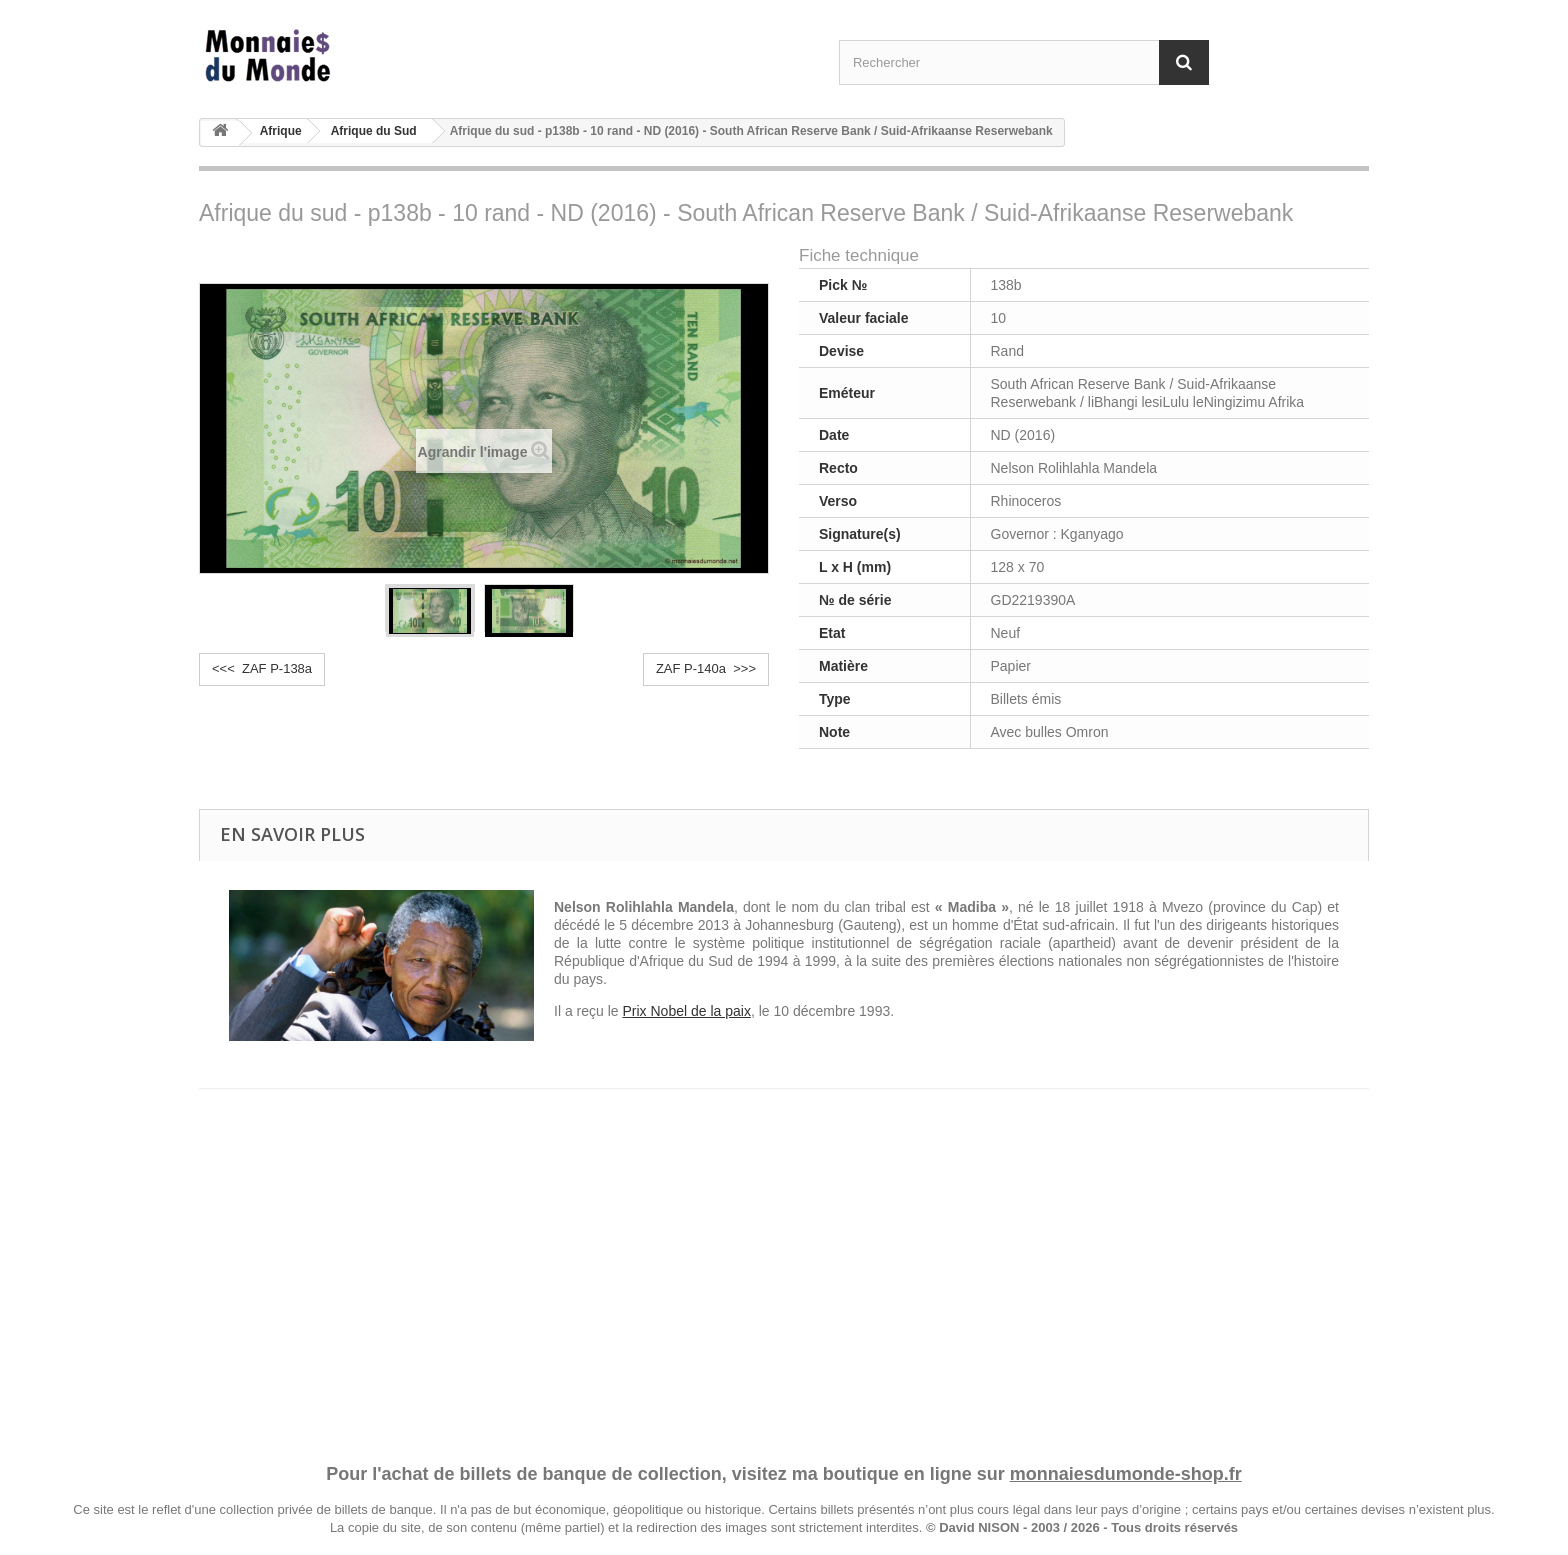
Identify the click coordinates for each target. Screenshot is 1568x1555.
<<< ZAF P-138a (262, 668)
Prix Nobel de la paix (686, 1011)
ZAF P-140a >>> (706, 668)
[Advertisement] (784, 1257)
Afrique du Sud (374, 131)
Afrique (281, 131)
